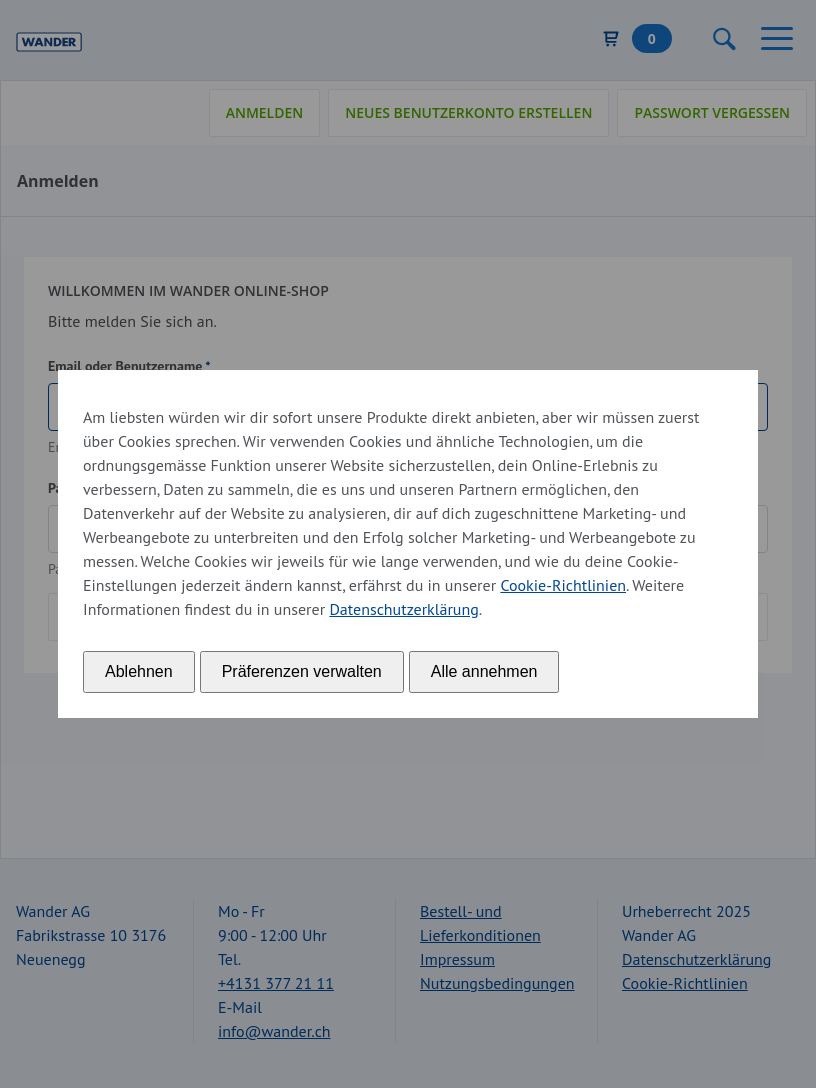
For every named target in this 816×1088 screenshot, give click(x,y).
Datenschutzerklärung (403, 609)
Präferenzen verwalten (302, 671)
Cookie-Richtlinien (563, 585)
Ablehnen (139, 671)
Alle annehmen (484, 671)
